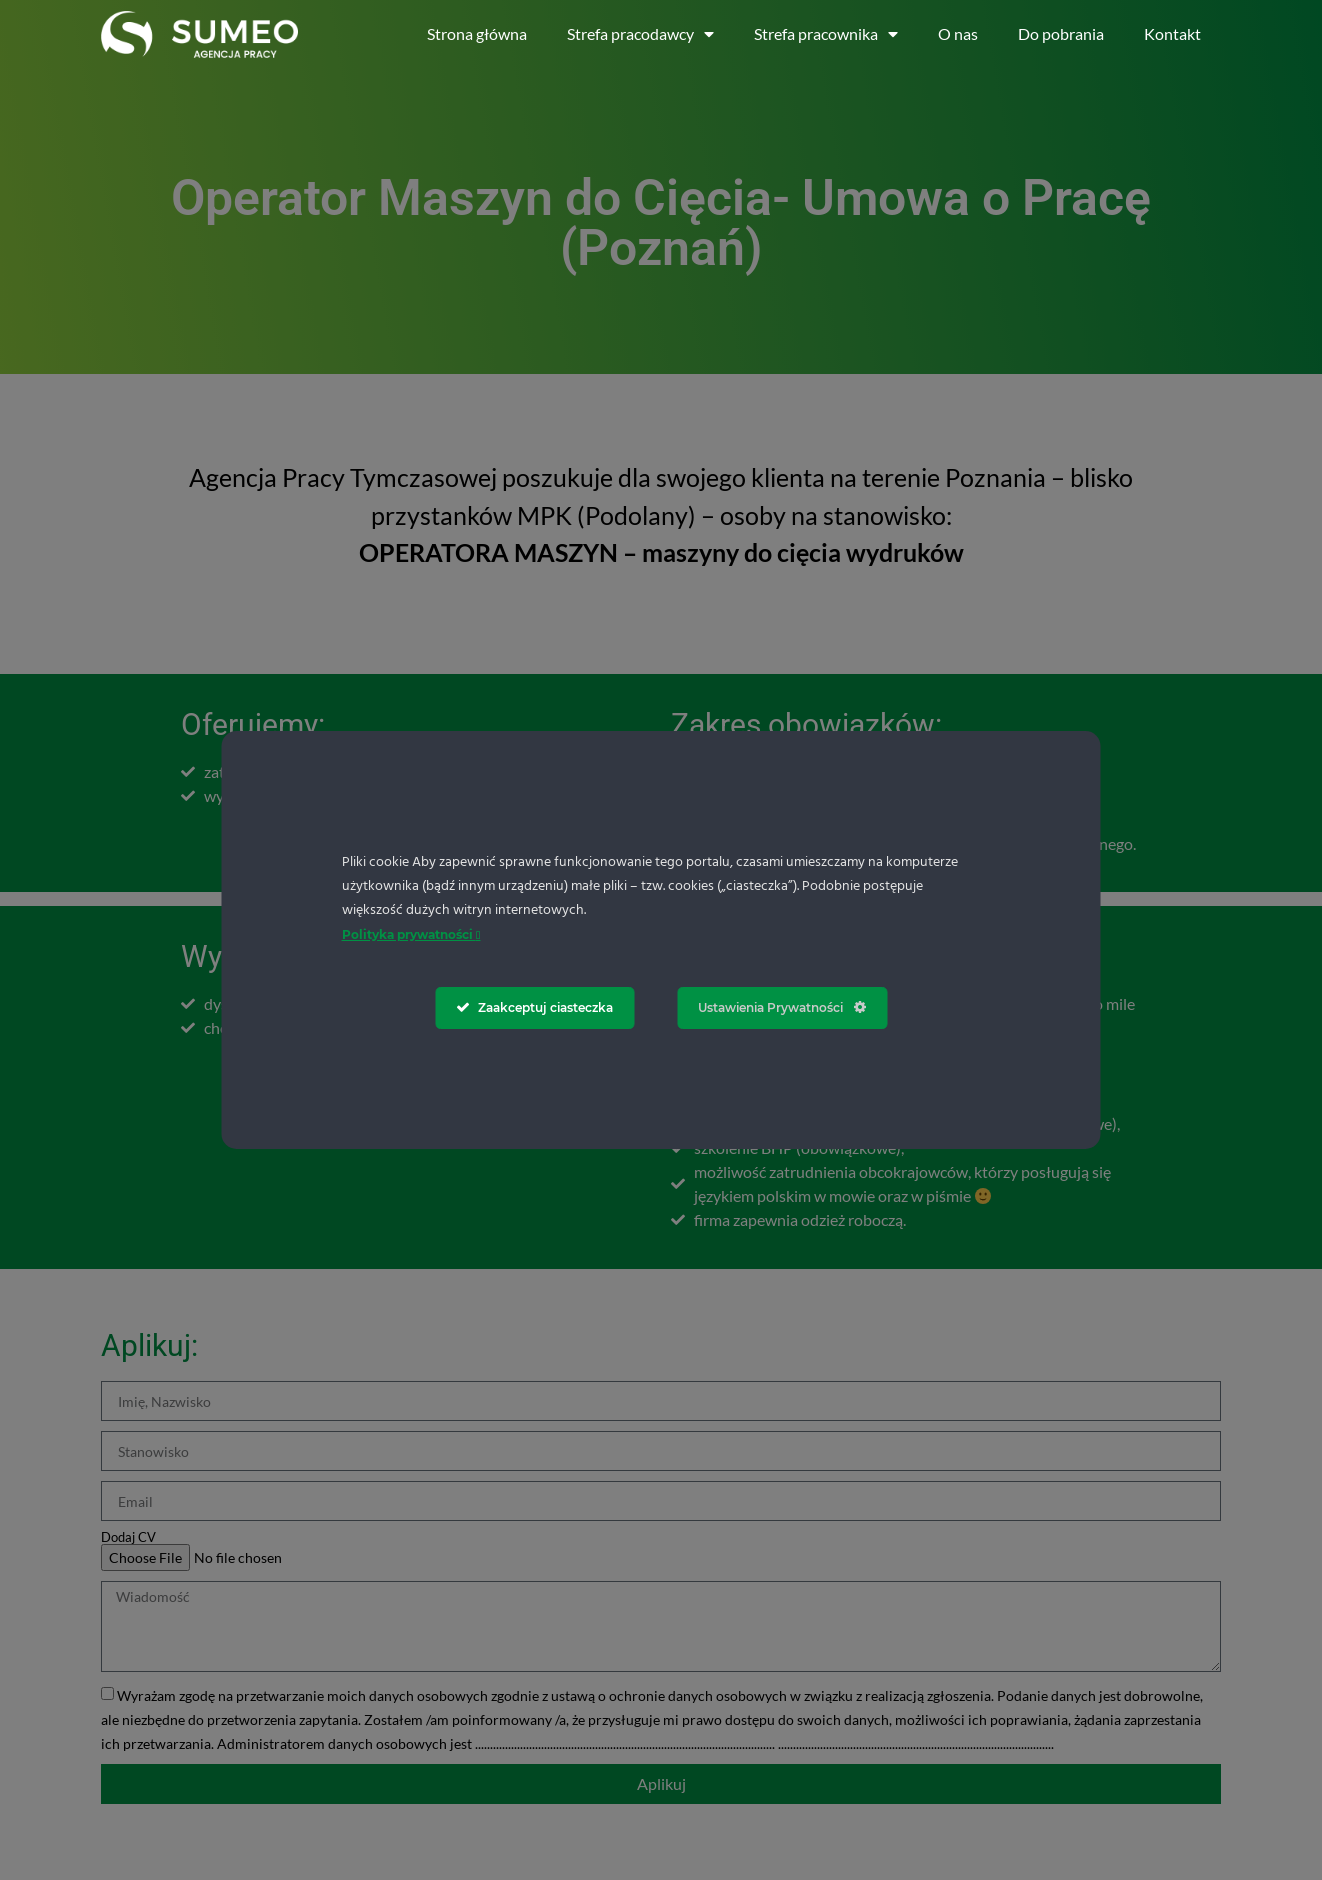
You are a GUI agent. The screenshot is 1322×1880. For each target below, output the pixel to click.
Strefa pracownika (826, 34)
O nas (958, 33)
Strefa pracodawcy (640, 34)
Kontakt (1172, 33)
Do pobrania (1061, 33)
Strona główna (477, 33)
